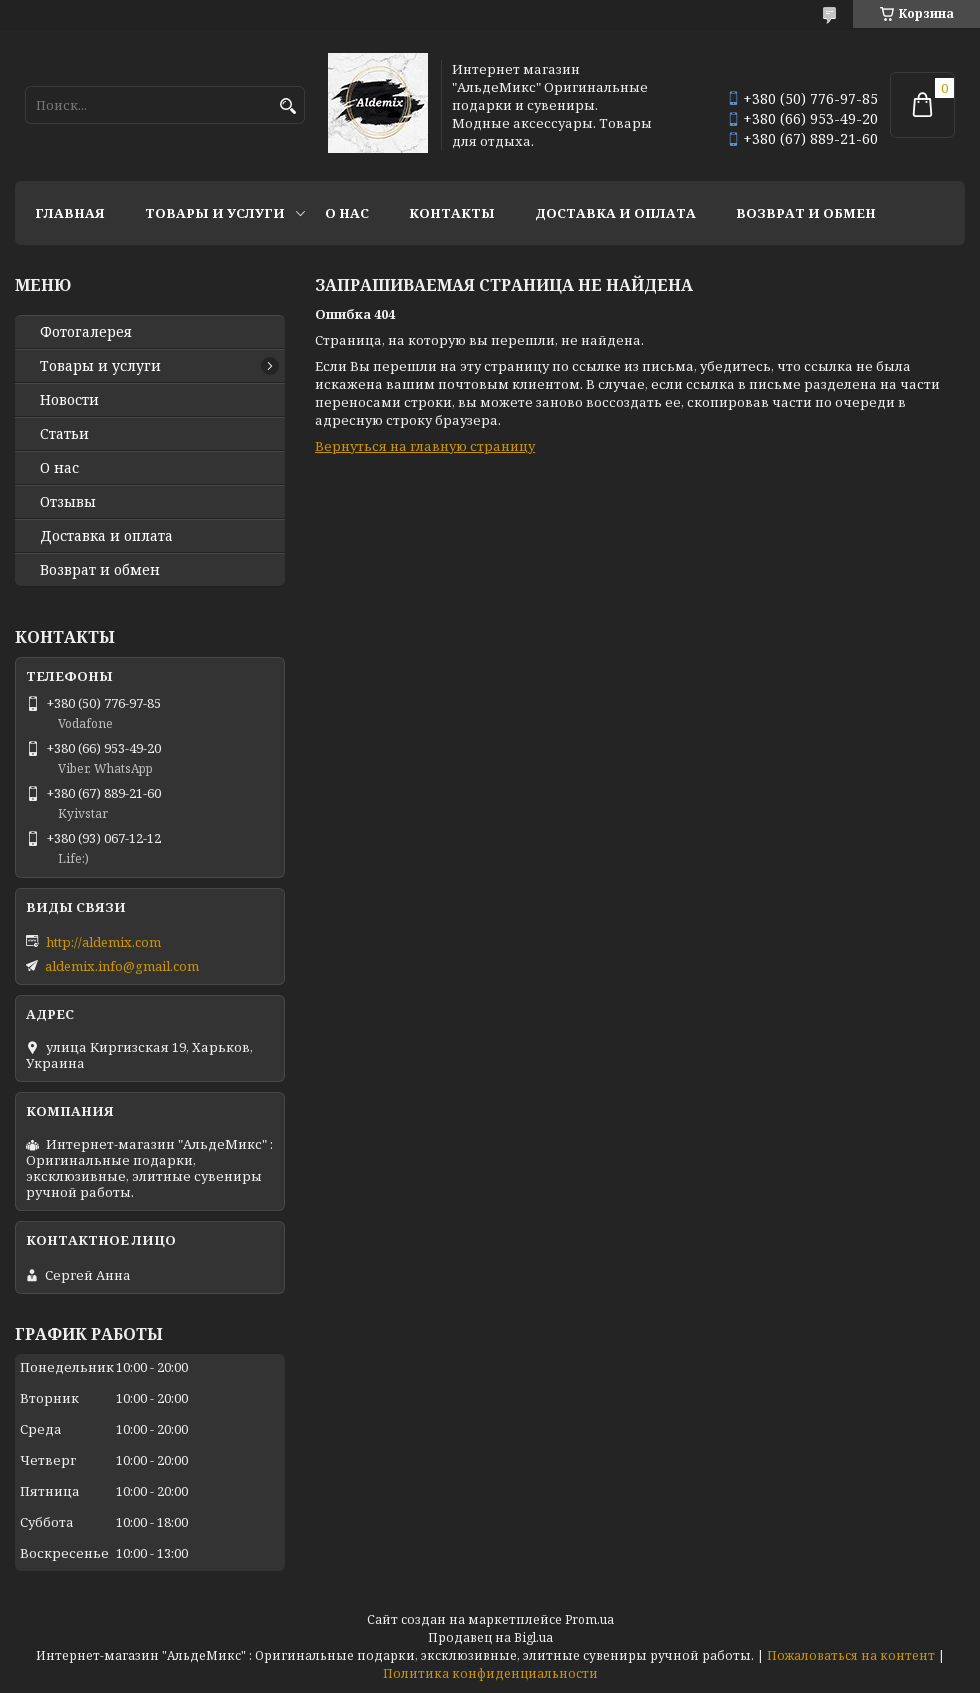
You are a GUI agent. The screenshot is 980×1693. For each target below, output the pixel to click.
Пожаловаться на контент (851, 1655)
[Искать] (287, 106)
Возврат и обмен (806, 213)
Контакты (452, 213)
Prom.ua (589, 1619)
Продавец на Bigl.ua (490, 1637)
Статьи (64, 434)
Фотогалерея (86, 332)
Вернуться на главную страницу (425, 446)
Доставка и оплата (615, 213)
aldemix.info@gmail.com (122, 966)
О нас (347, 213)
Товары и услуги (215, 213)
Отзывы (68, 502)
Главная (70, 213)
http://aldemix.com (103, 942)
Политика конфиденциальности (490, 1673)
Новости (69, 400)
